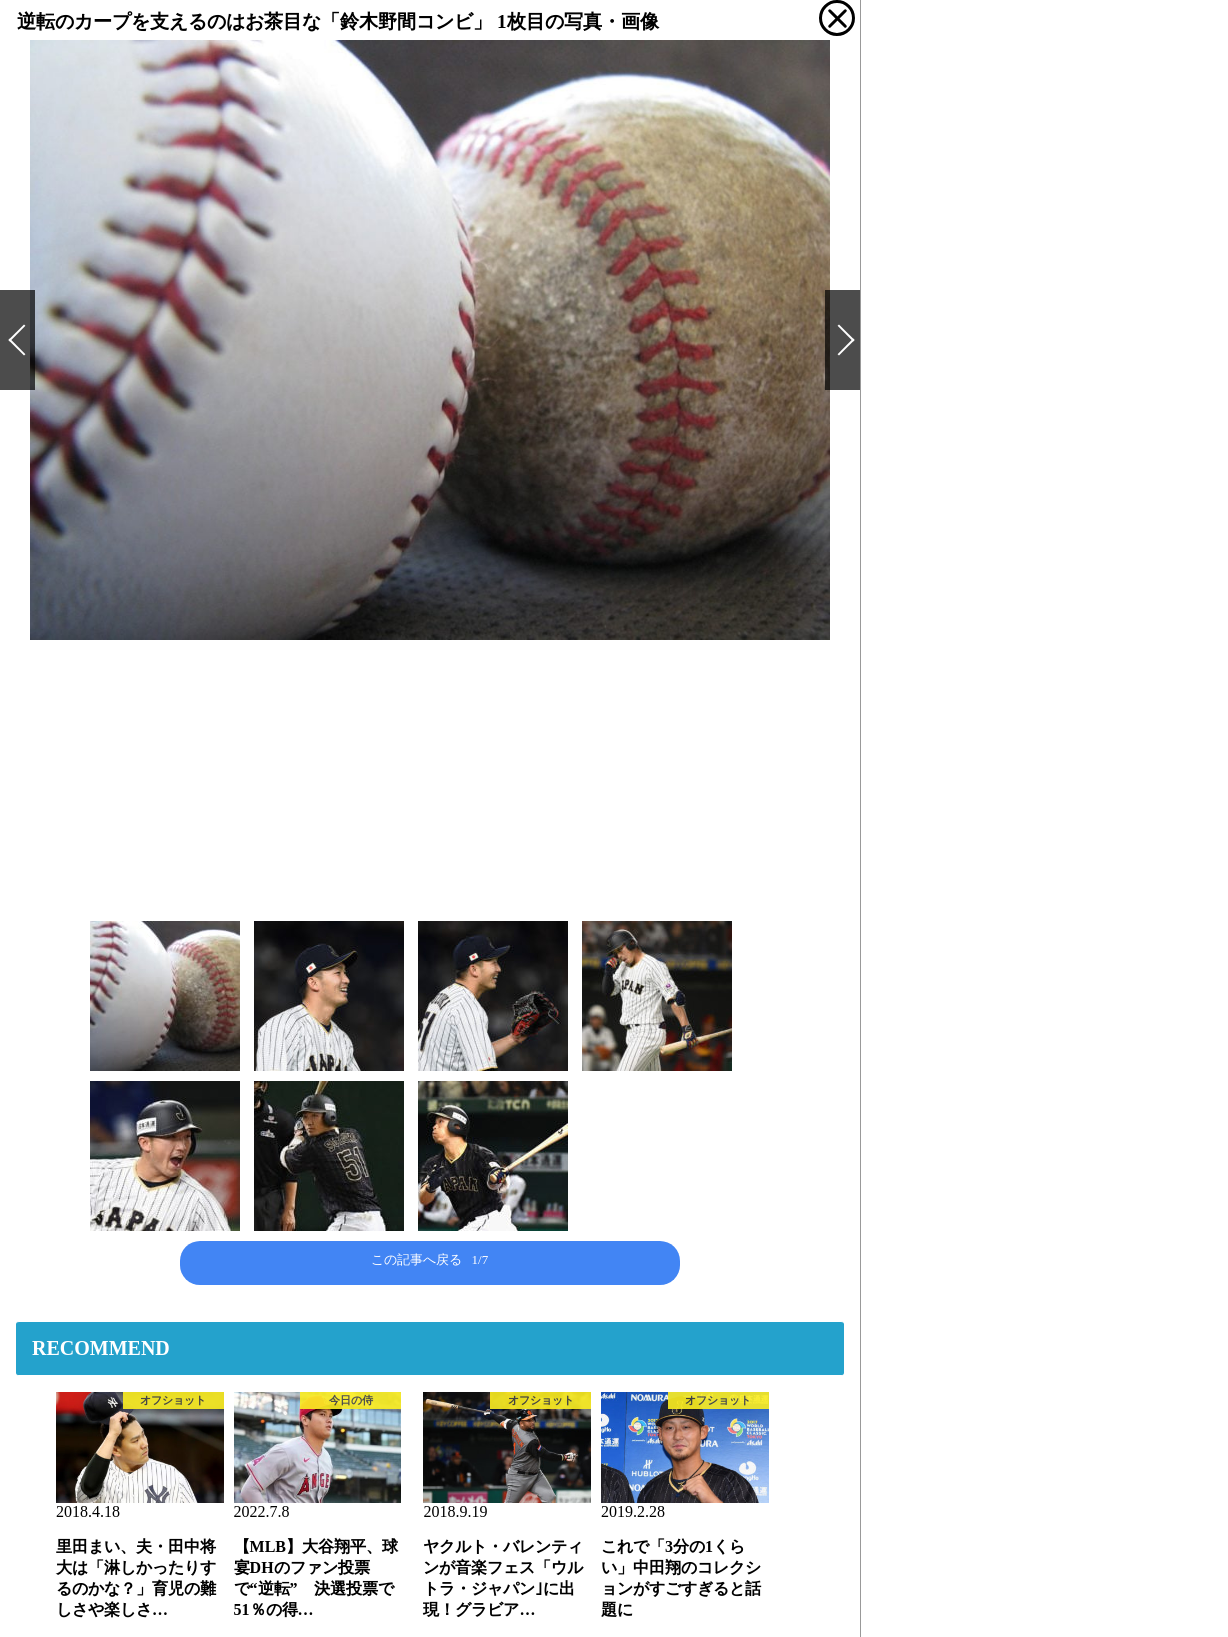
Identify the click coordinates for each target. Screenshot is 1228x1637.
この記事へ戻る (429, 1259)
